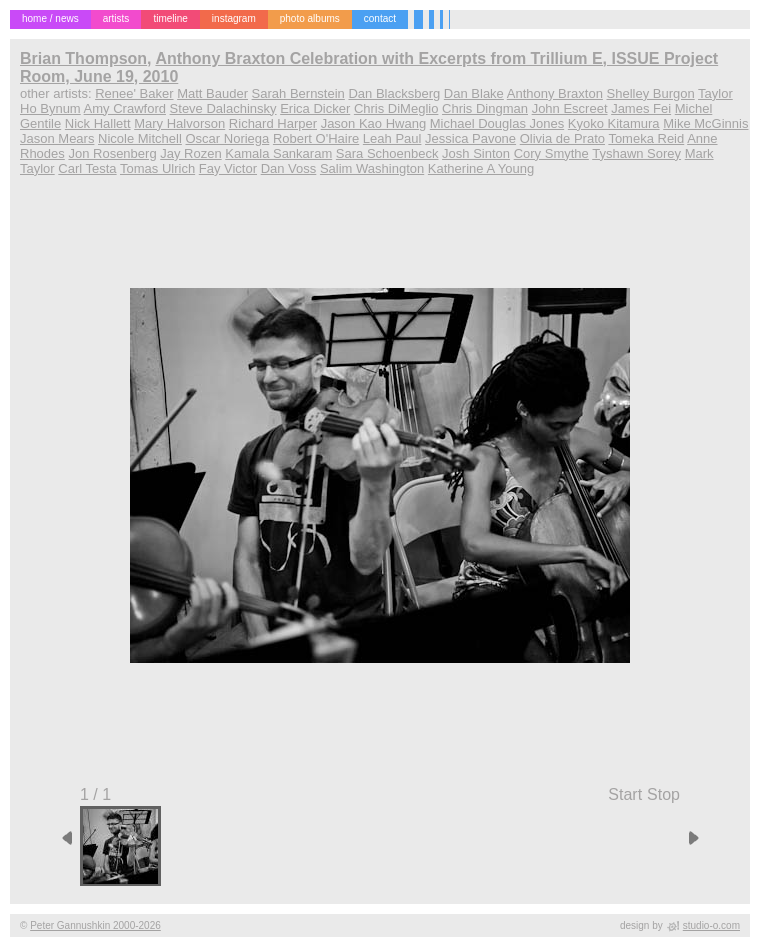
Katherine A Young (481, 168)
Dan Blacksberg (394, 93)
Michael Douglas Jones (497, 123)
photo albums (310, 18)
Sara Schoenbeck (387, 153)
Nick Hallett (98, 123)
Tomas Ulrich (157, 168)
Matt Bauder (212, 93)
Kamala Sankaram (278, 153)
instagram (234, 18)
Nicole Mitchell (140, 138)
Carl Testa (87, 168)
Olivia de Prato (562, 138)
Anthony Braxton (555, 93)
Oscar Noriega (227, 138)
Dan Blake (474, 93)
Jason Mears (57, 138)
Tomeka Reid (646, 138)
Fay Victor (228, 168)
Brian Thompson (83, 58)
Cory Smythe (551, 153)
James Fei (641, 108)
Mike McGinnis (705, 123)
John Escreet (570, 108)
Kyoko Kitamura (614, 123)
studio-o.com (711, 925)
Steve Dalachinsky (223, 108)
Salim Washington (372, 168)
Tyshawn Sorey (636, 153)
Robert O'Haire (316, 138)
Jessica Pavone (470, 138)
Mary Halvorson (179, 123)
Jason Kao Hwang (374, 123)
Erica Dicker (315, 108)
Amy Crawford (125, 108)
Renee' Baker (134, 93)
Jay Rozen (190, 153)
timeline (170, 18)
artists (116, 18)
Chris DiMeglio (396, 108)
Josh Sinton (476, 153)
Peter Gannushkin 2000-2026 (95, 925)
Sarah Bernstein (298, 93)
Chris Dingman (485, 108)
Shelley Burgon (651, 93)
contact (380, 18)
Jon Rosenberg (112, 153)
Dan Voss (289, 168)
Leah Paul (392, 138)
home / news (50, 18)
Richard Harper (273, 123)
